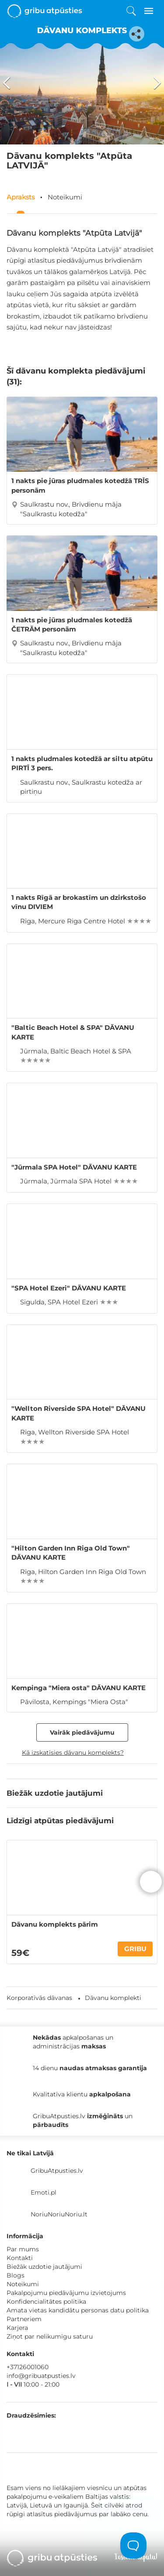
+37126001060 (28, 2367)
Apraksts (21, 203)
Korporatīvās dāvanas (39, 1998)
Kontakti (20, 2258)
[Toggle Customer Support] (133, 2545)
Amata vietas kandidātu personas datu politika (78, 2310)
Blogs (15, 2275)
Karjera (17, 2328)
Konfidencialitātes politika (46, 2301)
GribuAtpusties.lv (57, 2171)
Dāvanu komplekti (113, 1998)
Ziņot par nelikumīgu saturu (50, 2336)
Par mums (23, 2249)
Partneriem (24, 2319)
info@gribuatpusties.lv (41, 2376)
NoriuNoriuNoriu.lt (59, 2214)
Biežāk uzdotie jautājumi (55, 1793)
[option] (82, 1901)
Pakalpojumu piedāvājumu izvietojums (66, 2293)
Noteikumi (65, 203)
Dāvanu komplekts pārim (54, 1924)
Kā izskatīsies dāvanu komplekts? (73, 1752)
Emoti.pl (43, 2192)
